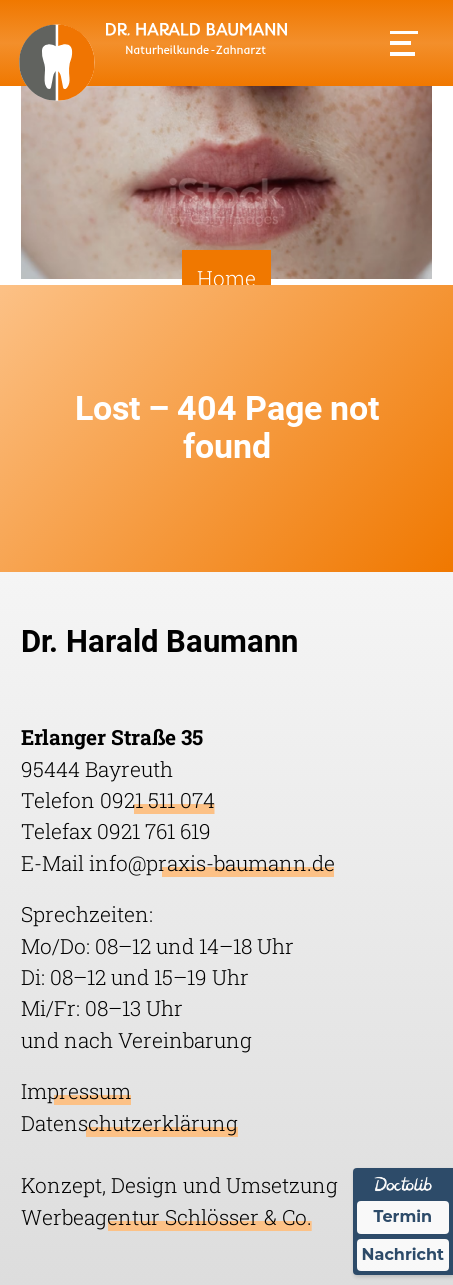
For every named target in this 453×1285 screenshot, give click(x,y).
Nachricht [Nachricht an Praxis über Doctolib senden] (403, 1254)
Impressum (76, 1091)
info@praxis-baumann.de (212, 863)
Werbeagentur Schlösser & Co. (166, 1217)
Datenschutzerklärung (129, 1123)
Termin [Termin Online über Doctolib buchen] (403, 1216)
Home (226, 278)
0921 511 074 (157, 800)
